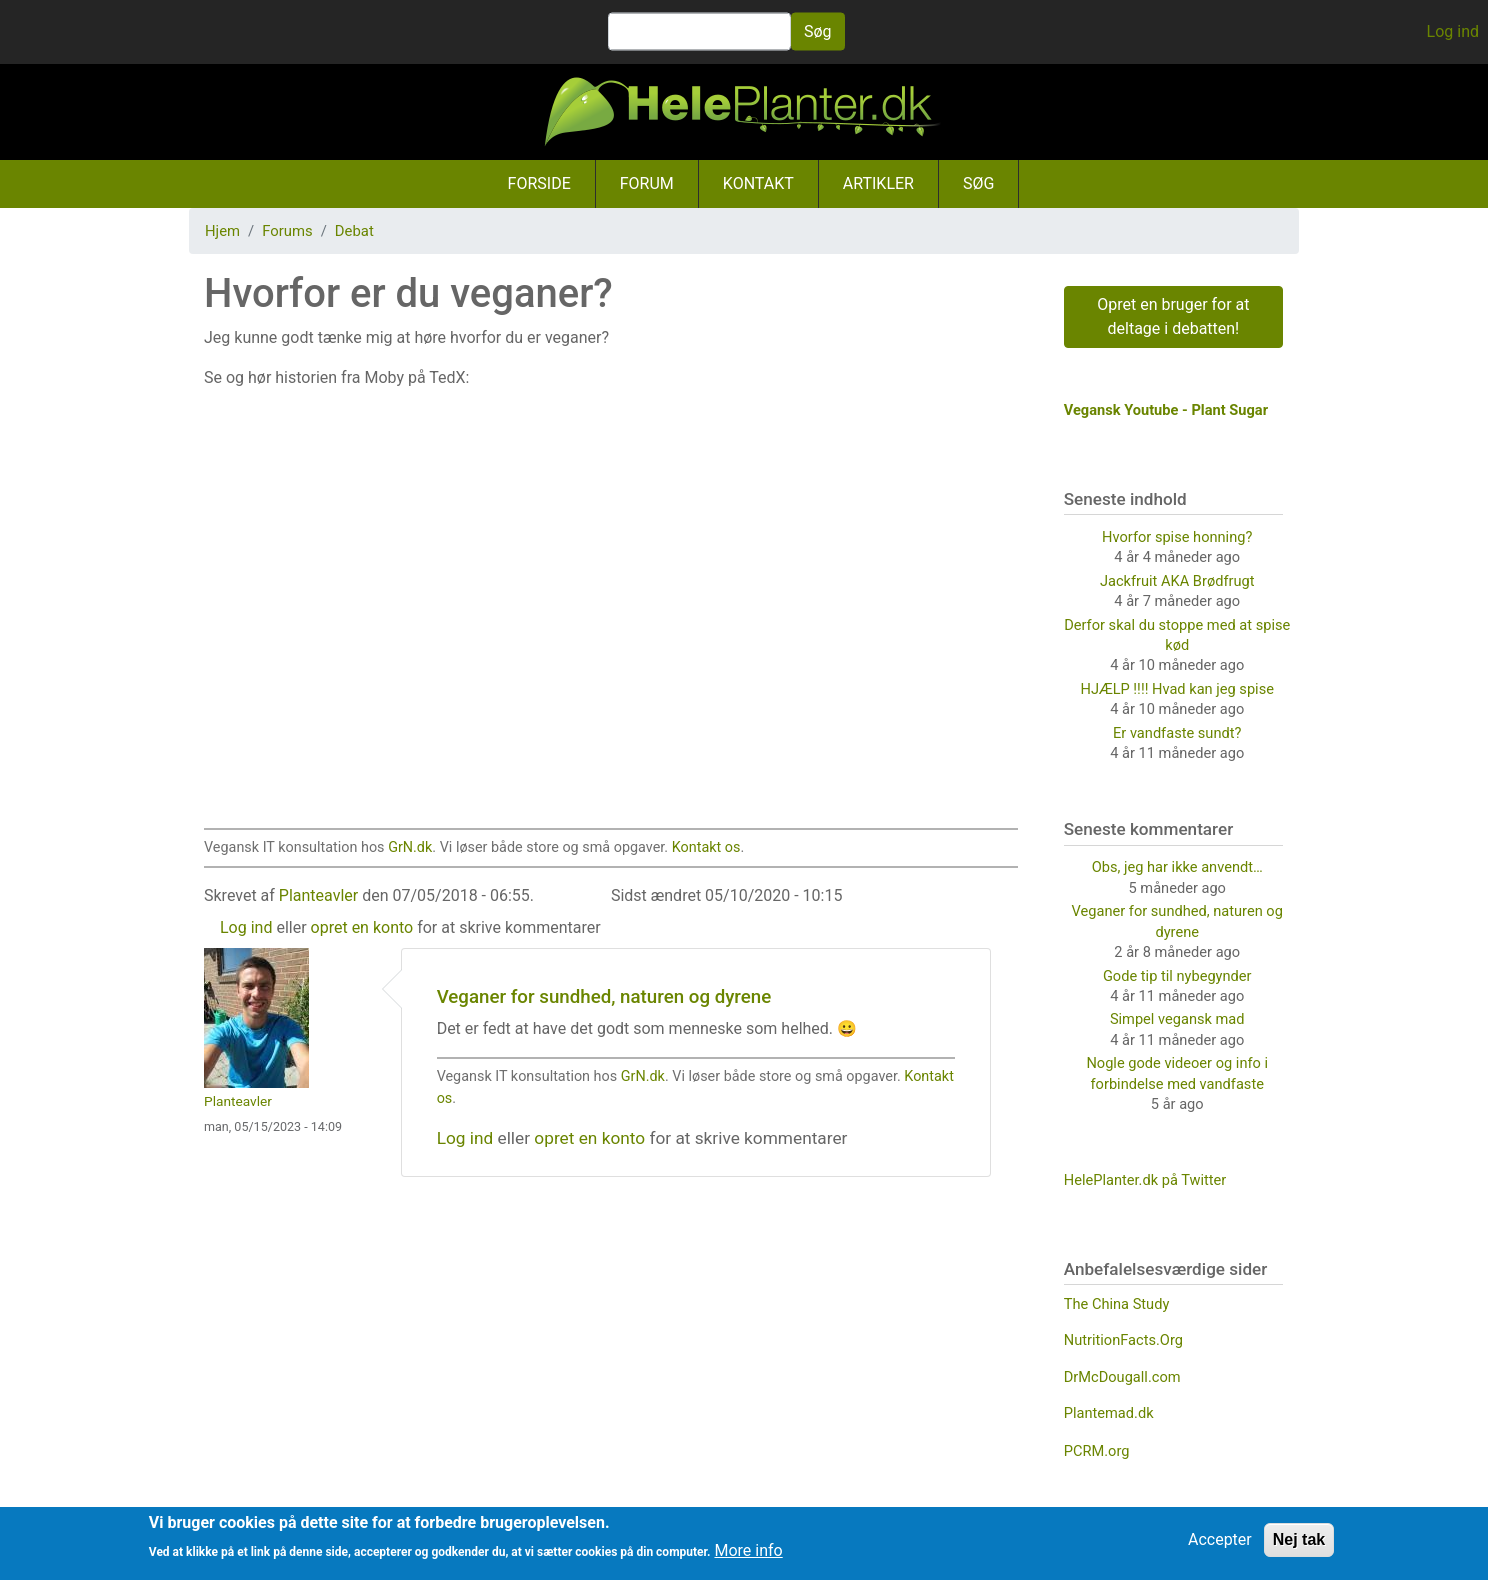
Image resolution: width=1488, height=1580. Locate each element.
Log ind (1453, 31)
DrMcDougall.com (1122, 1377)
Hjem (222, 231)
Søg (818, 31)
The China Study (1117, 1304)
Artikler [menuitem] (878, 183)
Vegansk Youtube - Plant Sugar (1166, 410)
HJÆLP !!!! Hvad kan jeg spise (1177, 689)
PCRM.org (1097, 1451)
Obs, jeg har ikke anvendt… (1177, 867)
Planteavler (318, 895)
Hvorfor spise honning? (1177, 537)
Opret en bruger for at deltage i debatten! (1173, 316)
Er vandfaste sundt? (1177, 733)
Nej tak (1299, 1539)
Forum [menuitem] (647, 183)
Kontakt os (706, 847)
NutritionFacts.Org (1123, 1340)
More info (748, 1550)
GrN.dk (410, 847)
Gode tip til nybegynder (1177, 976)
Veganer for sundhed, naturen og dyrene (604, 997)
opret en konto (362, 927)
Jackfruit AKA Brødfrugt (1177, 581)
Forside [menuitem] (539, 183)
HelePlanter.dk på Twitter (1145, 1180)
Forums (287, 231)
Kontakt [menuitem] (758, 183)
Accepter (1220, 1539)
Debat (354, 231)
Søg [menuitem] (978, 183)
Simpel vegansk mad (1177, 1019)
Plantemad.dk (1109, 1413)
